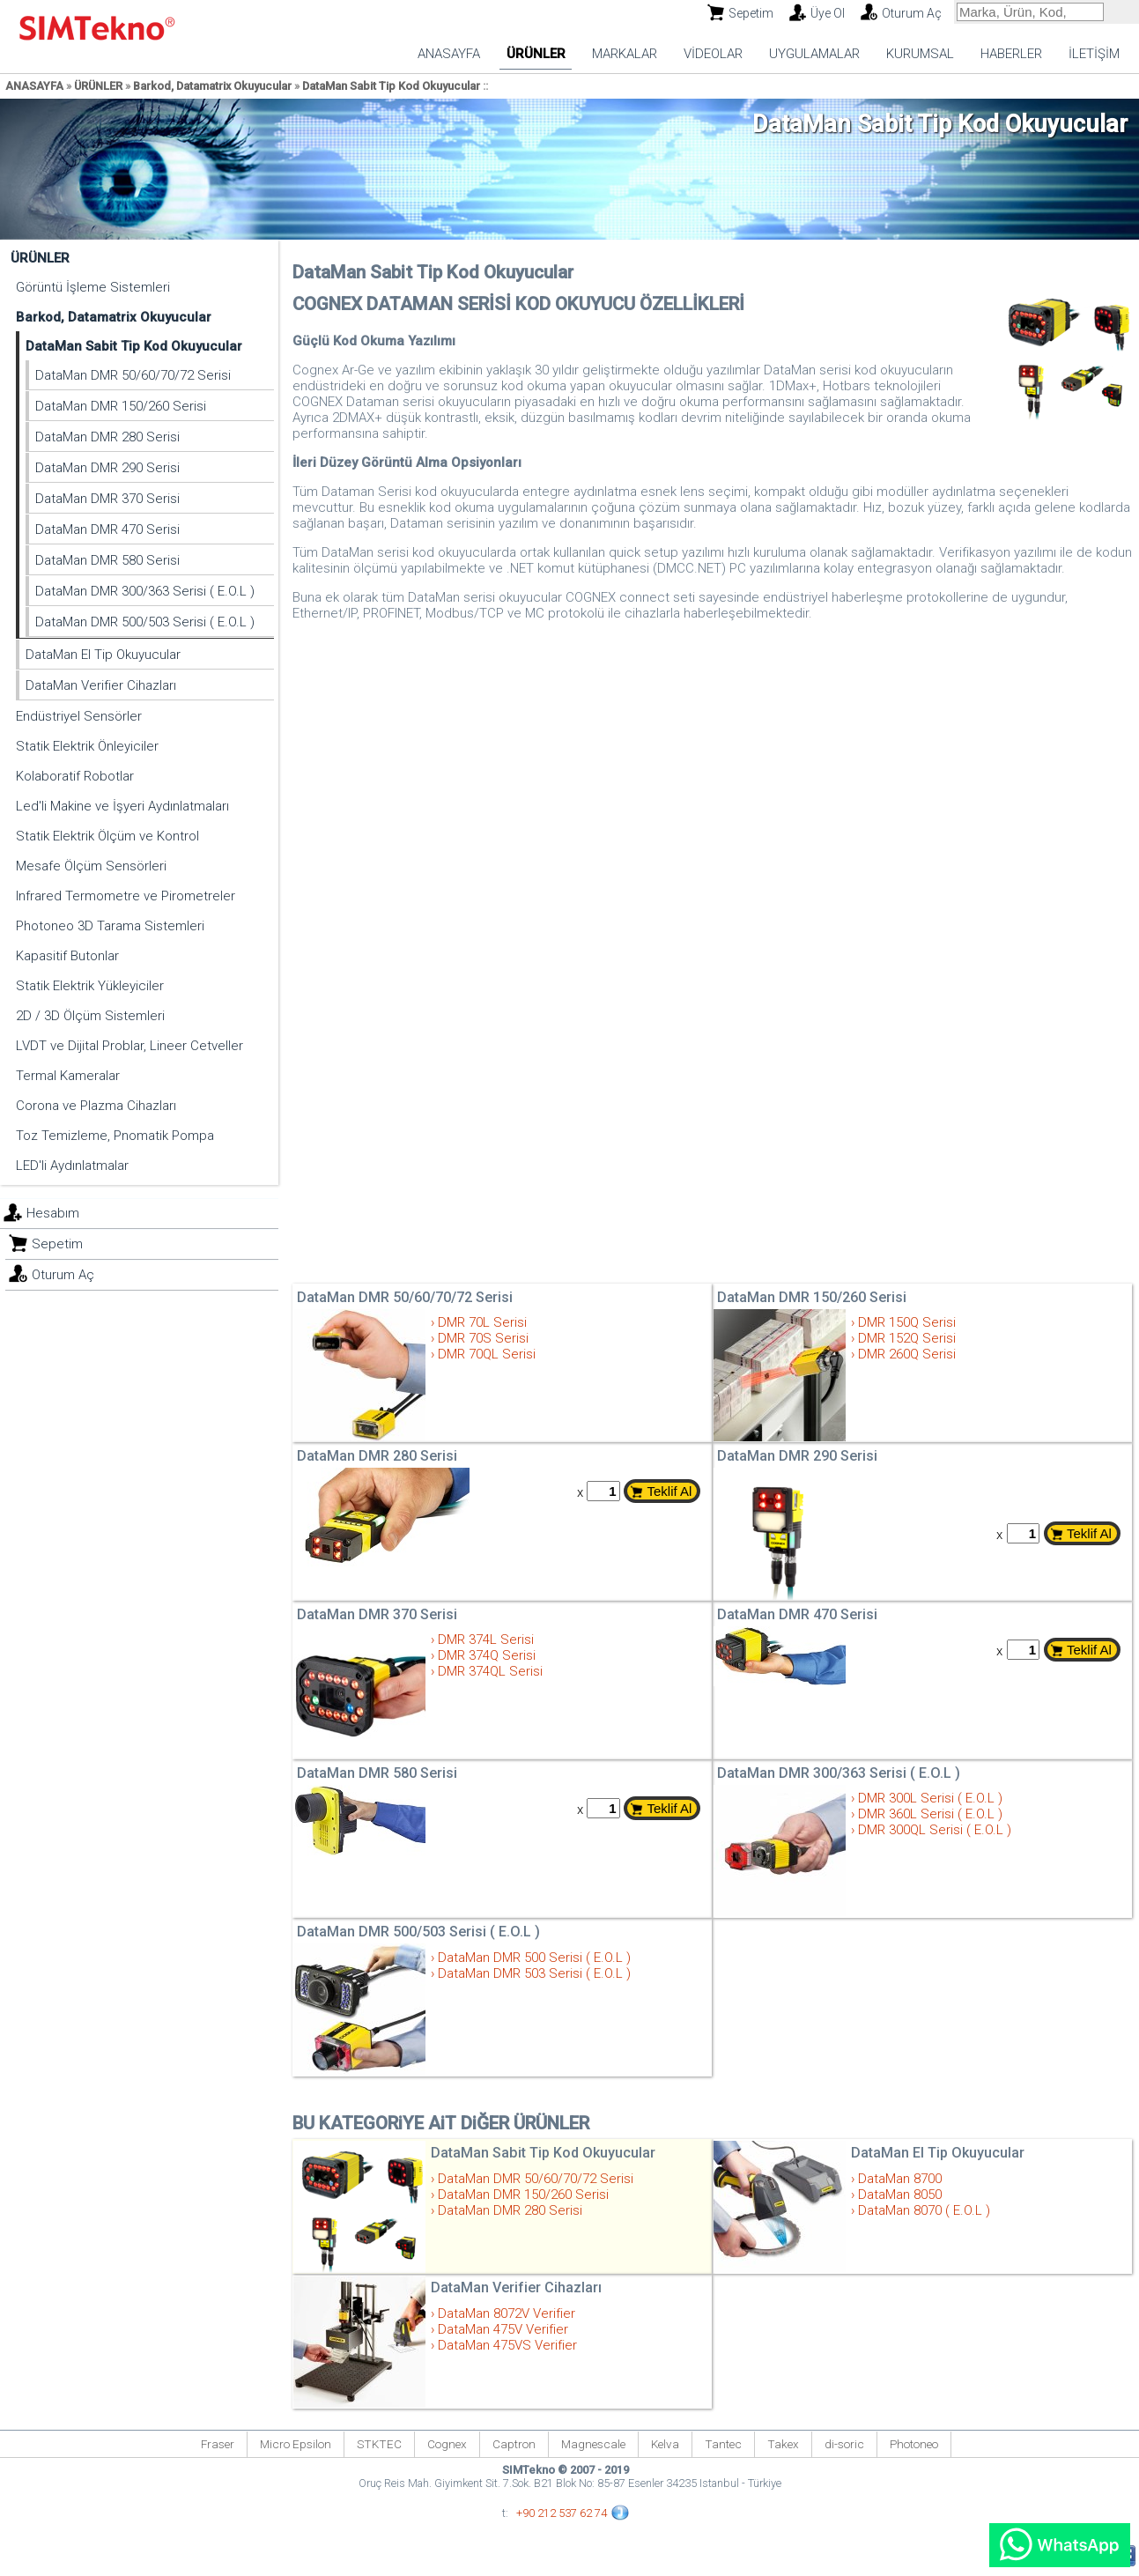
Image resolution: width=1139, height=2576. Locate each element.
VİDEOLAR (713, 54)
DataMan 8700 (900, 2179)
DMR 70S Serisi (483, 1338)
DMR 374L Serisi (486, 1639)
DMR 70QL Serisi (487, 1354)
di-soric (844, 2444)
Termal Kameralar (68, 1076)
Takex (783, 2444)
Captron (514, 2444)
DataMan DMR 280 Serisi (107, 437)
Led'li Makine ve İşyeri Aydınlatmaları (122, 806)
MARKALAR (624, 54)
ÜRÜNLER (536, 54)
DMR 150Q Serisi (907, 1322)
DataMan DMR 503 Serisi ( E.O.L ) (534, 1973)
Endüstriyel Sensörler (79, 716)
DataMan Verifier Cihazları (101, 685)
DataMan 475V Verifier (503, 2329)
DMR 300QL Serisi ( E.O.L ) (934, 1830)
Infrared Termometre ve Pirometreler (125, 896)
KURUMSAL (920, 54)
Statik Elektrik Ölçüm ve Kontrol (107, 836)
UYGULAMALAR (814, 54)
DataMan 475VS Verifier (507, 2345)
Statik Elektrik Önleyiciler (87, 746)
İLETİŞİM (1094, 54)
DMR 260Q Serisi (907, 1354)
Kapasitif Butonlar (67, 956)
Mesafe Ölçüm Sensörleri (91, 866)
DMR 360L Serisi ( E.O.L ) (930, 1814)
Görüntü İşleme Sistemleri (93, 287)
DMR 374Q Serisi (487, 1655)
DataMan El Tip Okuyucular (103, 655)
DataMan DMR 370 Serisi (107, 499)
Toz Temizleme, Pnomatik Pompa (115, 1136)
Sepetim (751, 13)
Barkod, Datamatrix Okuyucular (212, 86)
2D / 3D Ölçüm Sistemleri (90, 1016)
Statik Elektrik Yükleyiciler (90, 986)
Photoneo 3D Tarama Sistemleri (110, 926)
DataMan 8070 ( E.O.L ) (924, 2210)
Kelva (665, 2444)
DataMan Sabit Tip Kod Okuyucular (391, 86)
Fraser (217, 2444)
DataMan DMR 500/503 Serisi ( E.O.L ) (145, 622)
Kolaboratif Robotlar (75, 776)
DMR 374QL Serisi (490, 1671)
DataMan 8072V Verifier (506, 2313)
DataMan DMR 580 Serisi (107, 560)
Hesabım (52, 1213)
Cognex (447, 2444)
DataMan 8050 (900, 2194)
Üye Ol (827, 13)
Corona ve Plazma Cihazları (96, 1106)
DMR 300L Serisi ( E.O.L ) (930, 1798)
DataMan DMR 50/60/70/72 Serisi (133, 375)
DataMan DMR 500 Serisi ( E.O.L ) (534, 1957)
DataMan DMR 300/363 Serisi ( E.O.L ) (145, 591)
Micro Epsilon (295, 2444)
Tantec (723, 2444)
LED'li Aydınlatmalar (72, 1165)
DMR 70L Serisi (482, 1322)
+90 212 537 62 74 (561, 2513)
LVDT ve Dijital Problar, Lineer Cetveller (129, 1046)
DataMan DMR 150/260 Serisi (120, 406)
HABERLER (1011, 54)
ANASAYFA (449, 54)
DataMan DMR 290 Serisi (107, 468)
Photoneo (914, 2444)
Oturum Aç (912, 13)
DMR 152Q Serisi (907, 1338)
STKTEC (379, 2444)
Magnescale (593, 2444)
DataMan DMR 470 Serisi (107, 529)
